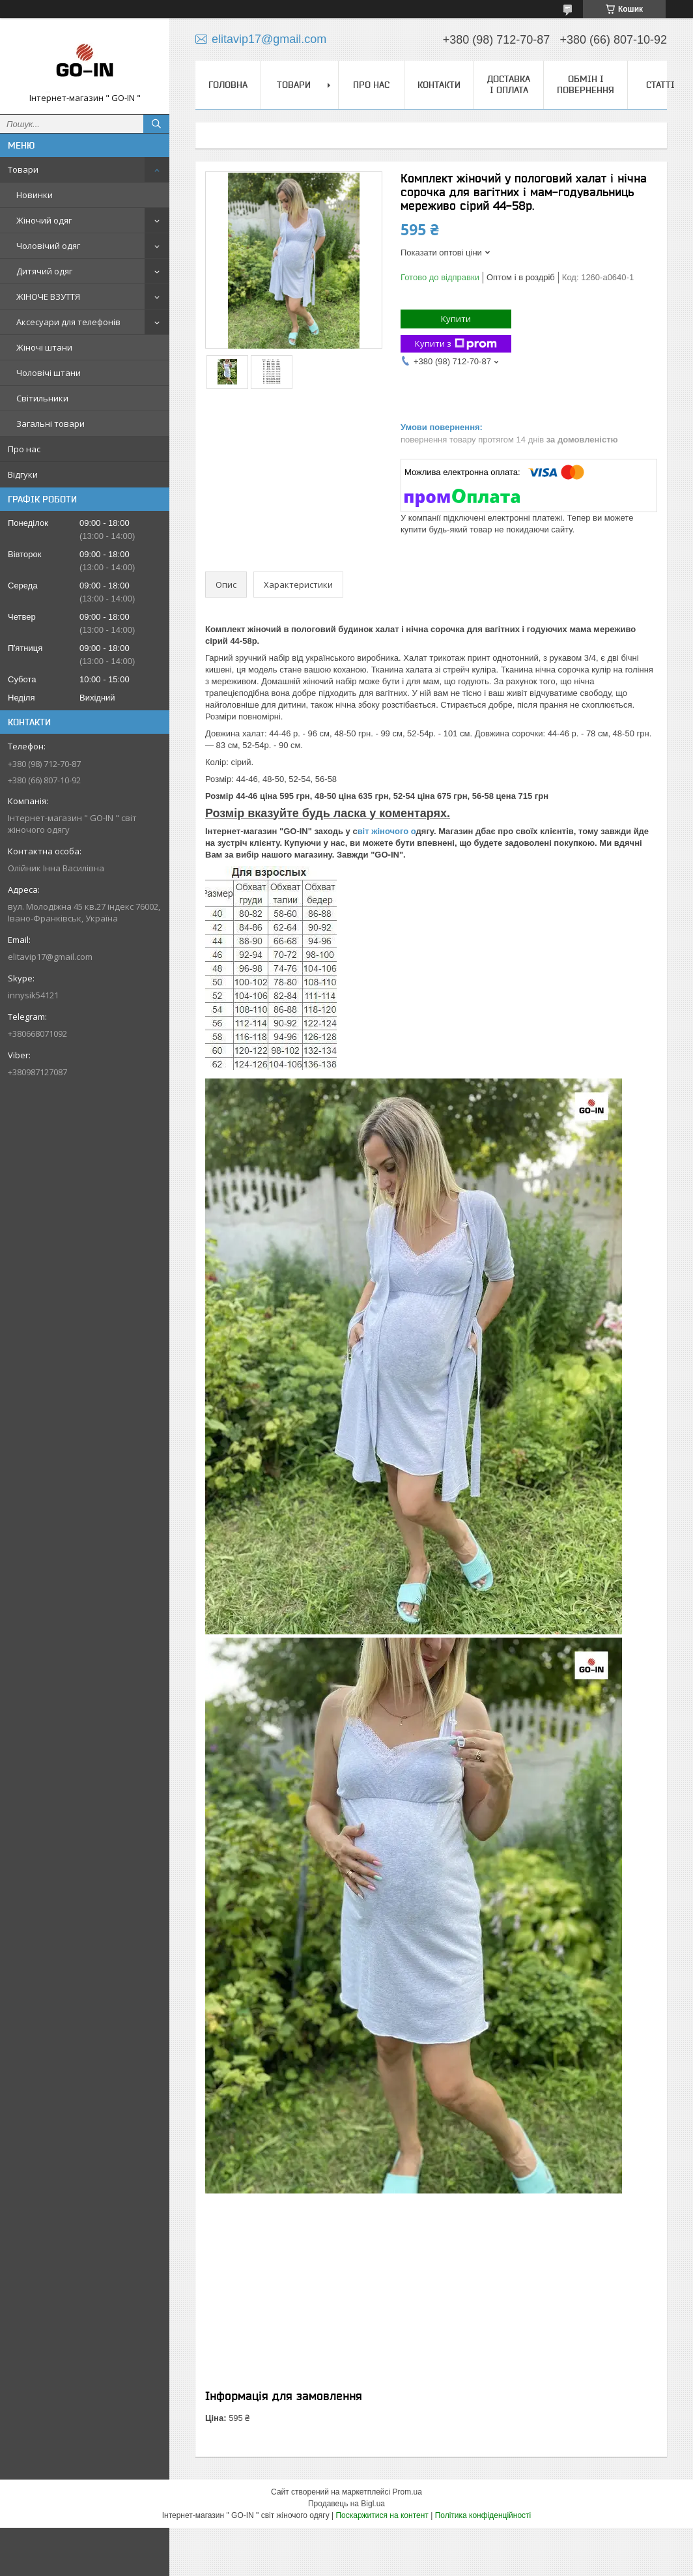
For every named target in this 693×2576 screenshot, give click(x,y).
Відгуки (23, 474)
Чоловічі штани (48, 373)
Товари (23, 169)
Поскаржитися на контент (381, 2515)
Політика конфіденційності (483, 2515)
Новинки (34, 195)
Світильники (42, 398)
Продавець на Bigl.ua (346, 2503)
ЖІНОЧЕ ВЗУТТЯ (48, 296)
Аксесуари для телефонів (68, 322)
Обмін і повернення (585, 84)
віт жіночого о (387, 831)
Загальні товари (50, 423)
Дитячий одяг (44, 271)
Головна (228, 85)
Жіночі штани (44, 347)
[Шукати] (156, 124)
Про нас (24, 449)
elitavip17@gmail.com (50, 956)
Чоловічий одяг (48, 246)
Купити (456, 319)
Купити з (456, 344)
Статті (660, 85)
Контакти (438, 85)
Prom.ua (407, 2491)
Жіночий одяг (44, 220)
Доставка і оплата (508, 84)
